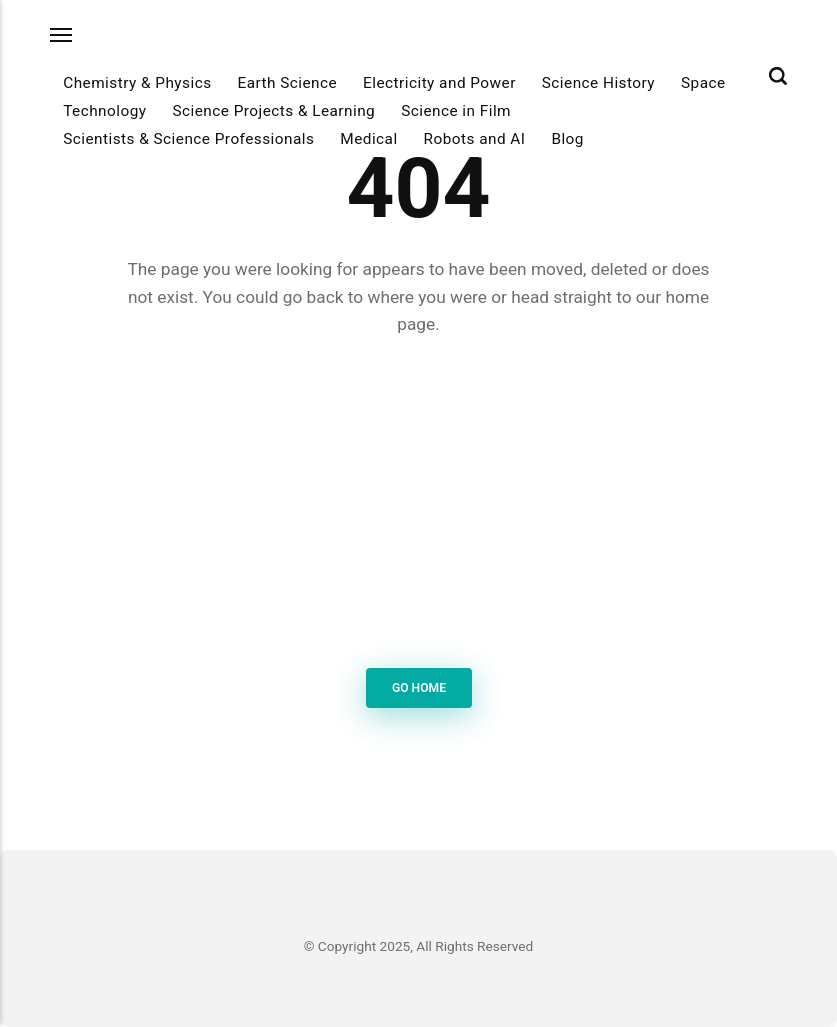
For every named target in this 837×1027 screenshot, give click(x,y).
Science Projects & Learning (273, 111)
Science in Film (456, 111)
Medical (368, 139)
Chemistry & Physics (137, 83)
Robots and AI (475, 139)
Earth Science (287, 83)
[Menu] (62, 34)
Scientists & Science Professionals (188, 139)
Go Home (418, 688)
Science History (598, 83)
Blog (567, 139)
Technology (104, 111)
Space (703, 83)
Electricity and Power (439, 83)
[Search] (778, 76)
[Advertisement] (419, 506)
